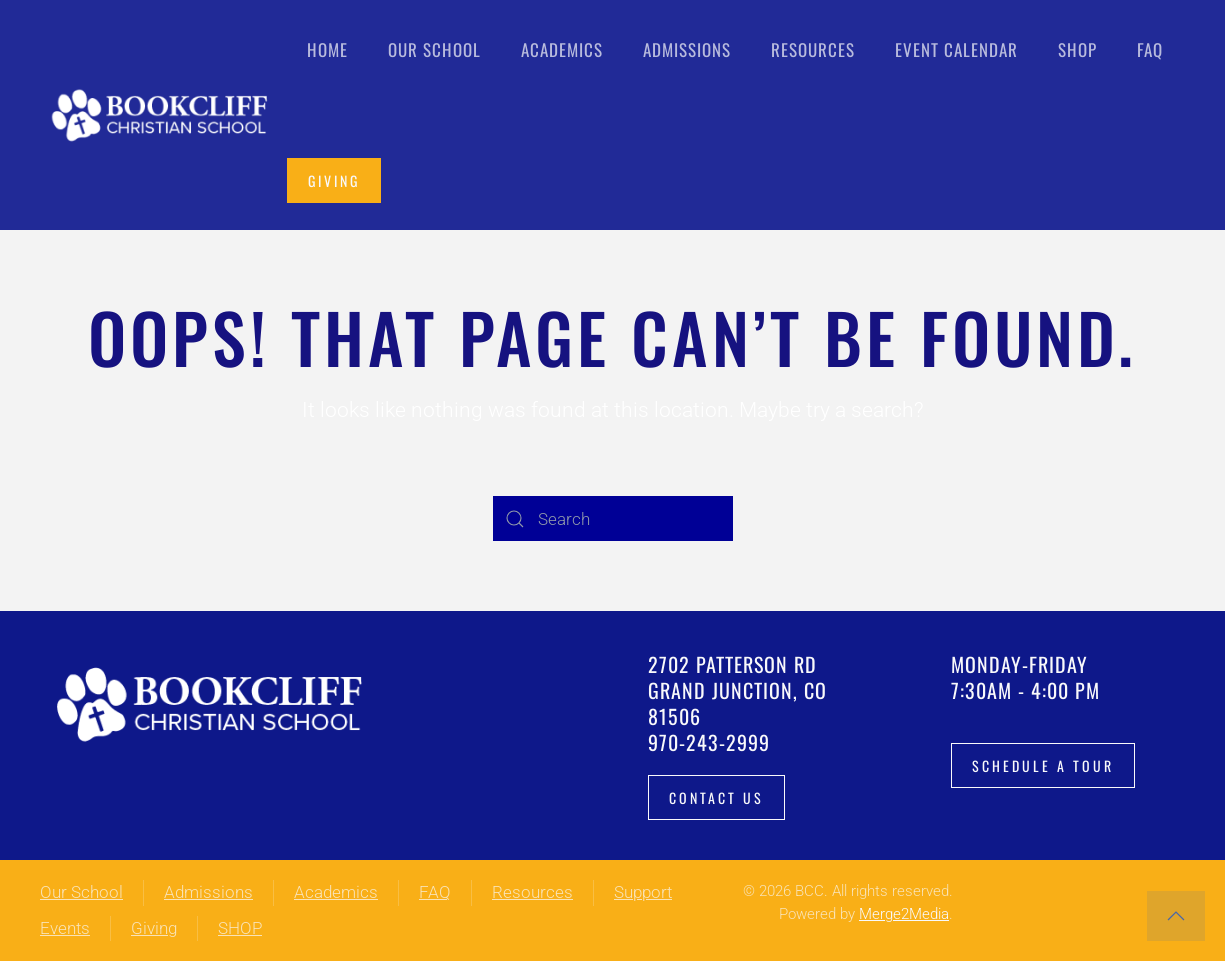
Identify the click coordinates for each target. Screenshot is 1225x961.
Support (643, 892)
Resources (532, 892)
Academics (336, 892)
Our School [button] (434, 49)
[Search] (613, 518)
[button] (1176, 916)
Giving (334, 180)
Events (65, 928)
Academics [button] (562, 49)
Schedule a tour (1043, 765)
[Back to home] (163, 115)
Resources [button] (813, 49)
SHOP (240, 928)
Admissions (208, 892)
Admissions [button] (687, 49)
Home (327, 49)
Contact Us (716, 797)
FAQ (1150, 49)
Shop (1077, 49)
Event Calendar (956, 49)
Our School (81, 892)
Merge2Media (904, 914)
